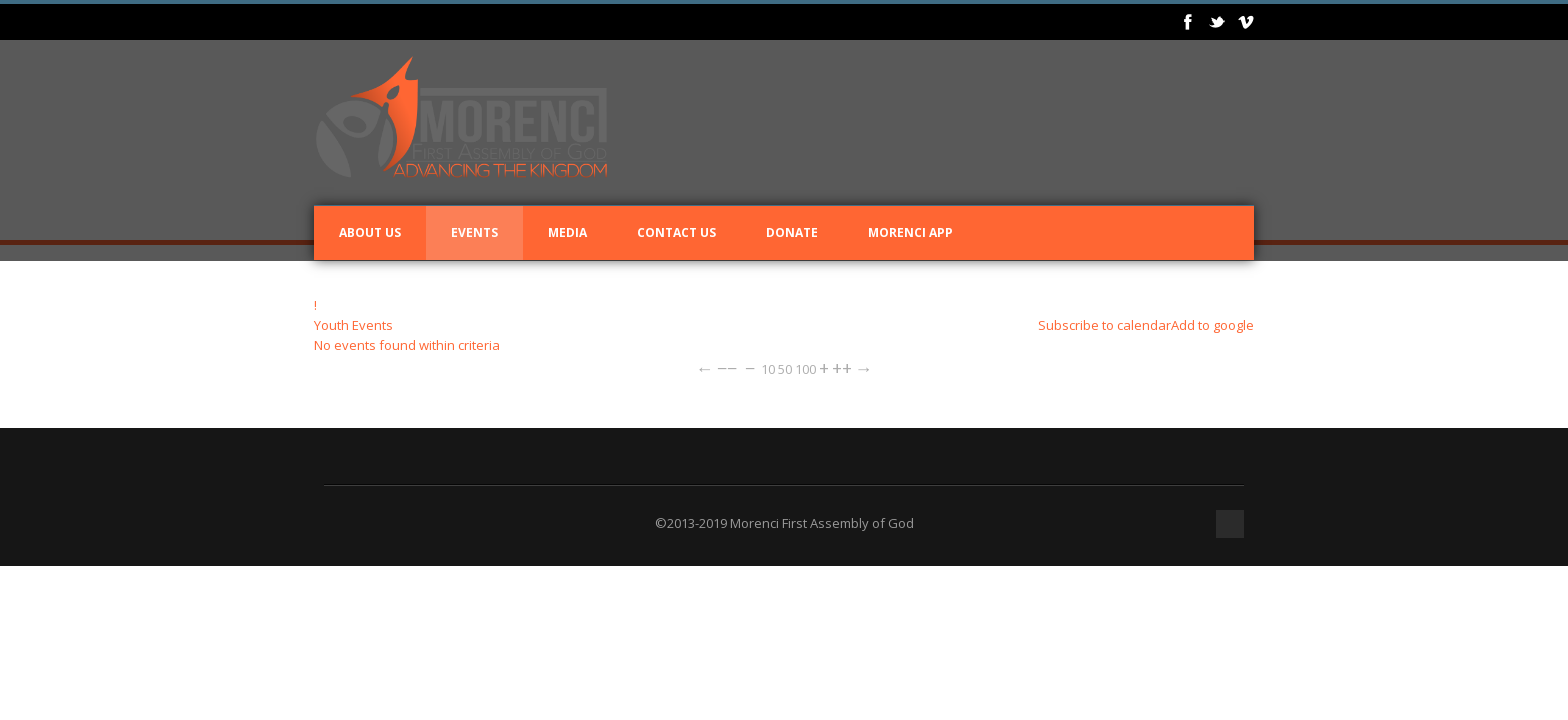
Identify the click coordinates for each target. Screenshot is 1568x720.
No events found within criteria (407, 345)
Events (474, 232)
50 (785, 369)
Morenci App (910, 232)
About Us (370, 232)
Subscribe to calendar (1104, 325)
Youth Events (353, 325)
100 (805, 369)
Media (567, 232)
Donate (792, 232)
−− (727, 368)
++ (842, 368)
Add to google (1212, 325)
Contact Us (676, 232)
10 (768, 369)
